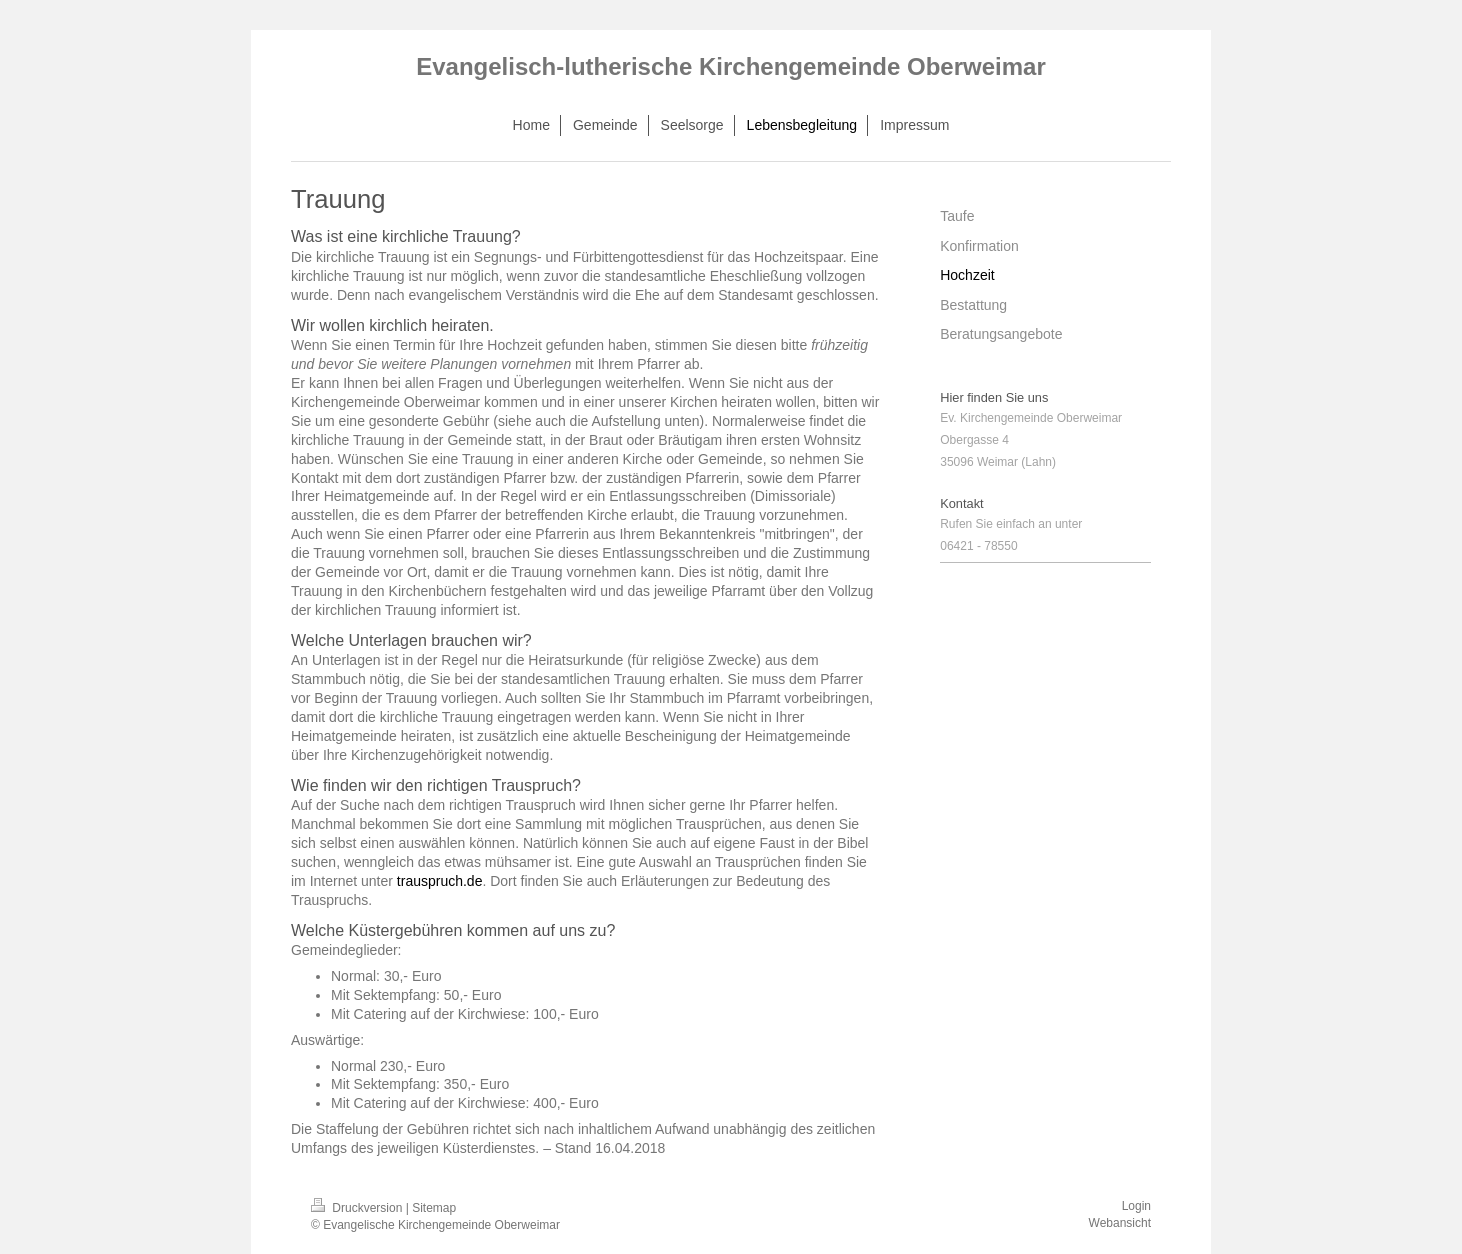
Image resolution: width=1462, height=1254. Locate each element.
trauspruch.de (440, 881)
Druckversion (358, 1208)
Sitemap (434, 1208)
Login (1136, 1206)
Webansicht (1120, 1223)
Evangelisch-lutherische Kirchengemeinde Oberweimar (731, 66)
